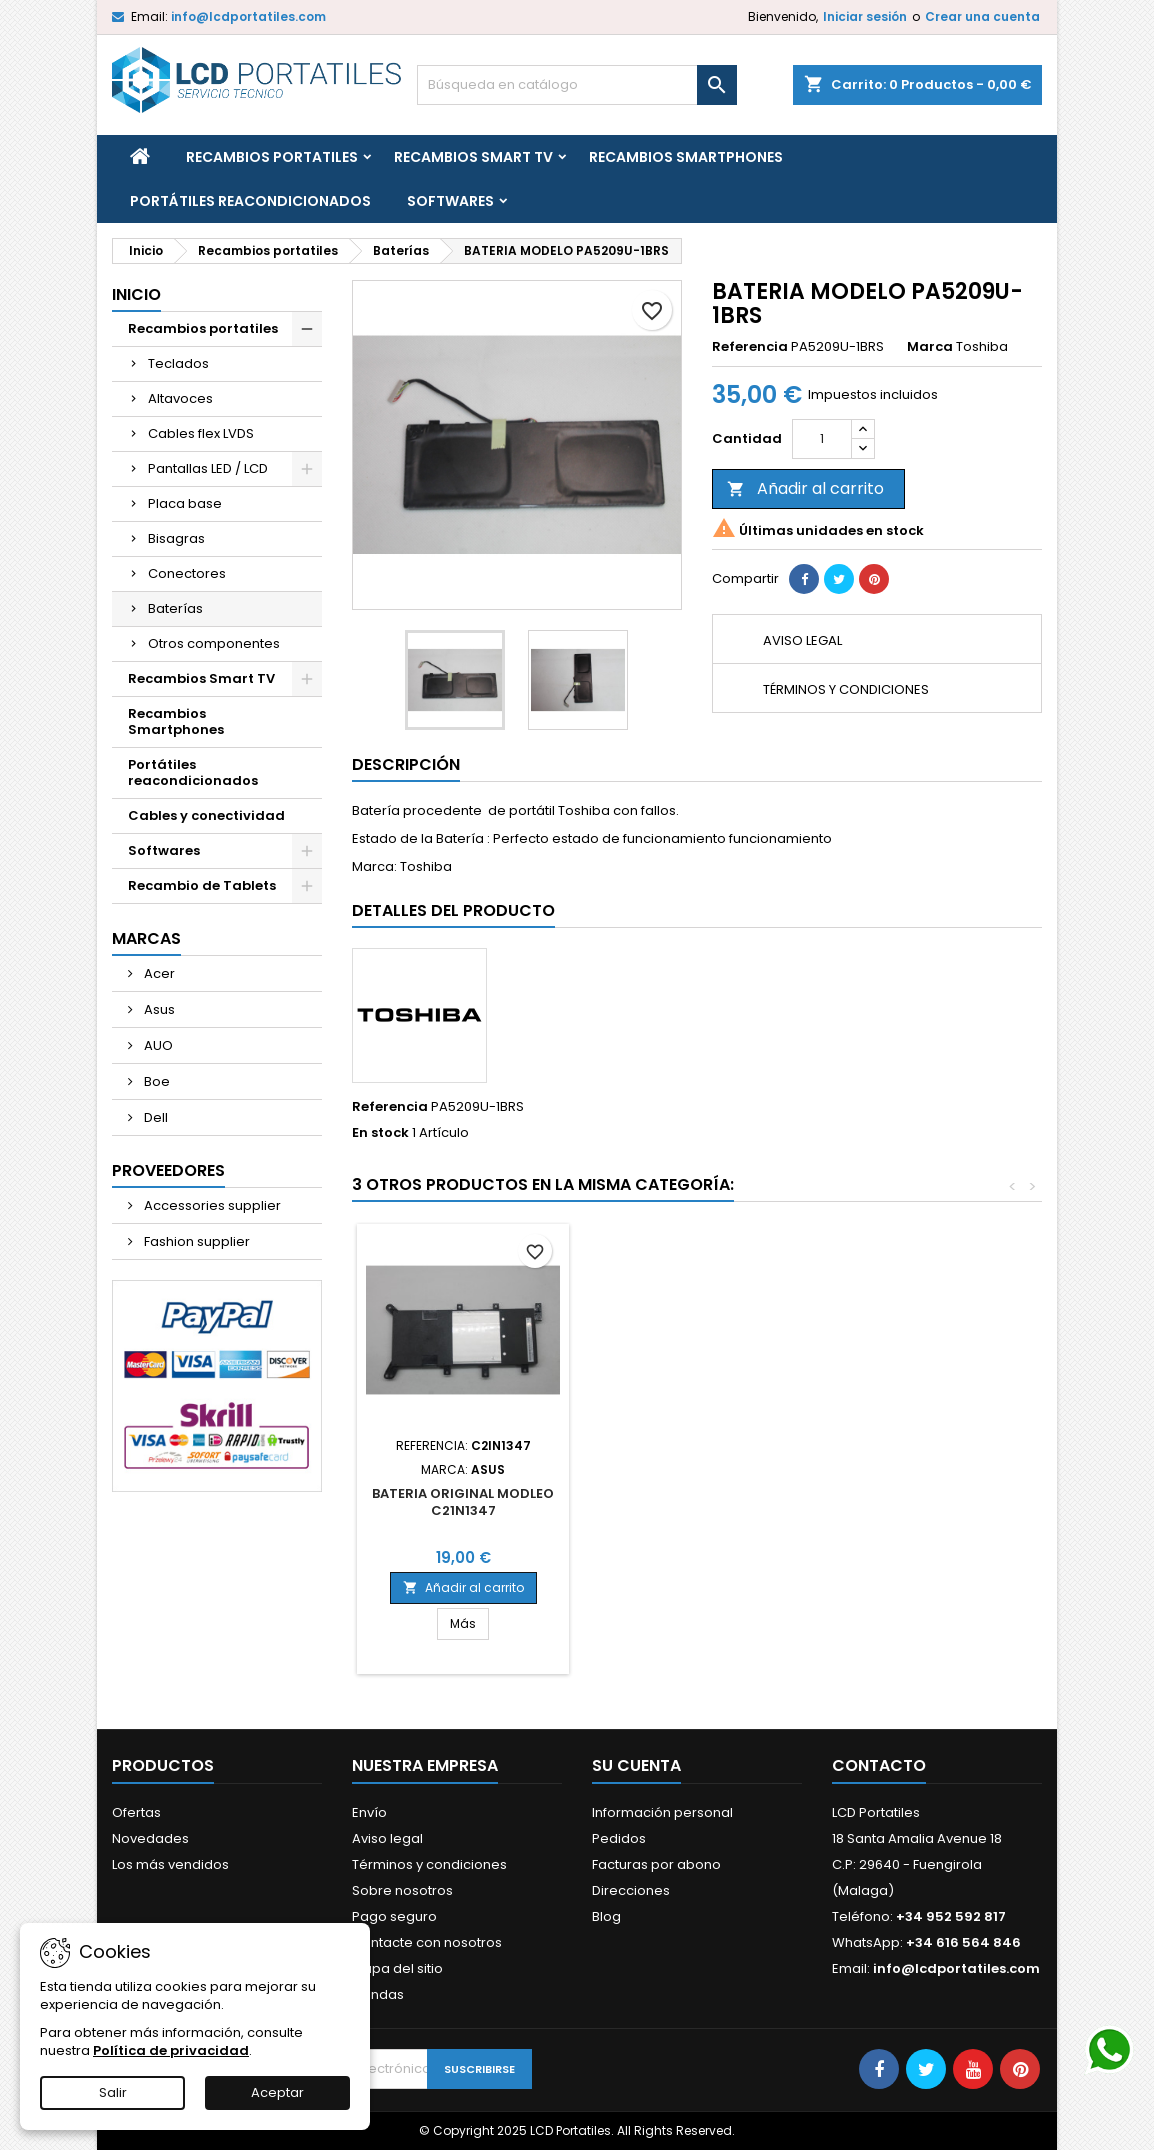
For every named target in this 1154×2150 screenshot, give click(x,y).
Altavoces (180, 398)
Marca (930, 347)
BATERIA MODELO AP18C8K (685, 1493)
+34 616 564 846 (963, 1942)
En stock (380, 1133)
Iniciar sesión (865, 16)
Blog (606, 1916)
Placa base (185, 503)
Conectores (187, 573)
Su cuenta (636, 1765)
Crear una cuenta (982, 16)
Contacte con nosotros (427, 1942)
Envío (369, 1812)
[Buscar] (577, 85)
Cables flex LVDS (201, 433)
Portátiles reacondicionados (250, 201)
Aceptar (277, 2092)
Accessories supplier (211, 1205)
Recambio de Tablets (202, 885)
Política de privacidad (171, 2050)
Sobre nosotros (402, 1890)
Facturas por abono (656, 1864)
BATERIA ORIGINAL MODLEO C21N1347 (907, 1502)
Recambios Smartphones (686, 157)
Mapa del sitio (397, 1968)
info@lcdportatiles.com (248, 16)
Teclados (178, 363)
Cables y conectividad (206, 815)
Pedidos (619, 1838)
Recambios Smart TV (473, 157)
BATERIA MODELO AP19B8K (463, 1493)
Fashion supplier (195, 1241)
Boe (155, 1081)
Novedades (150, 1838)
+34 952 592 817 (951, 1916)
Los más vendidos (170, 1864)
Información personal (662, 1812)
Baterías (175, 608)
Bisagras (176, 538)
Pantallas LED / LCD (208, 468)
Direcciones (631, 1890)
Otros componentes (214, 643)
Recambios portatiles (272, 157)
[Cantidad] (822, 439)
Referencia (750, 347)
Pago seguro (394, 1916)
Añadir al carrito (805, 488)
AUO (157, 1045)
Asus (158, 1009)
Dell (154, 1117)
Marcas (146, 938)
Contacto (879, 1765)
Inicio (136, 294)
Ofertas (136, 1812)
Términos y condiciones (429, 1864)
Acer (158, 973)
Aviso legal (387, 1838)
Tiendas (378, 1994)
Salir (113, 2092)
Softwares (450, 201)
